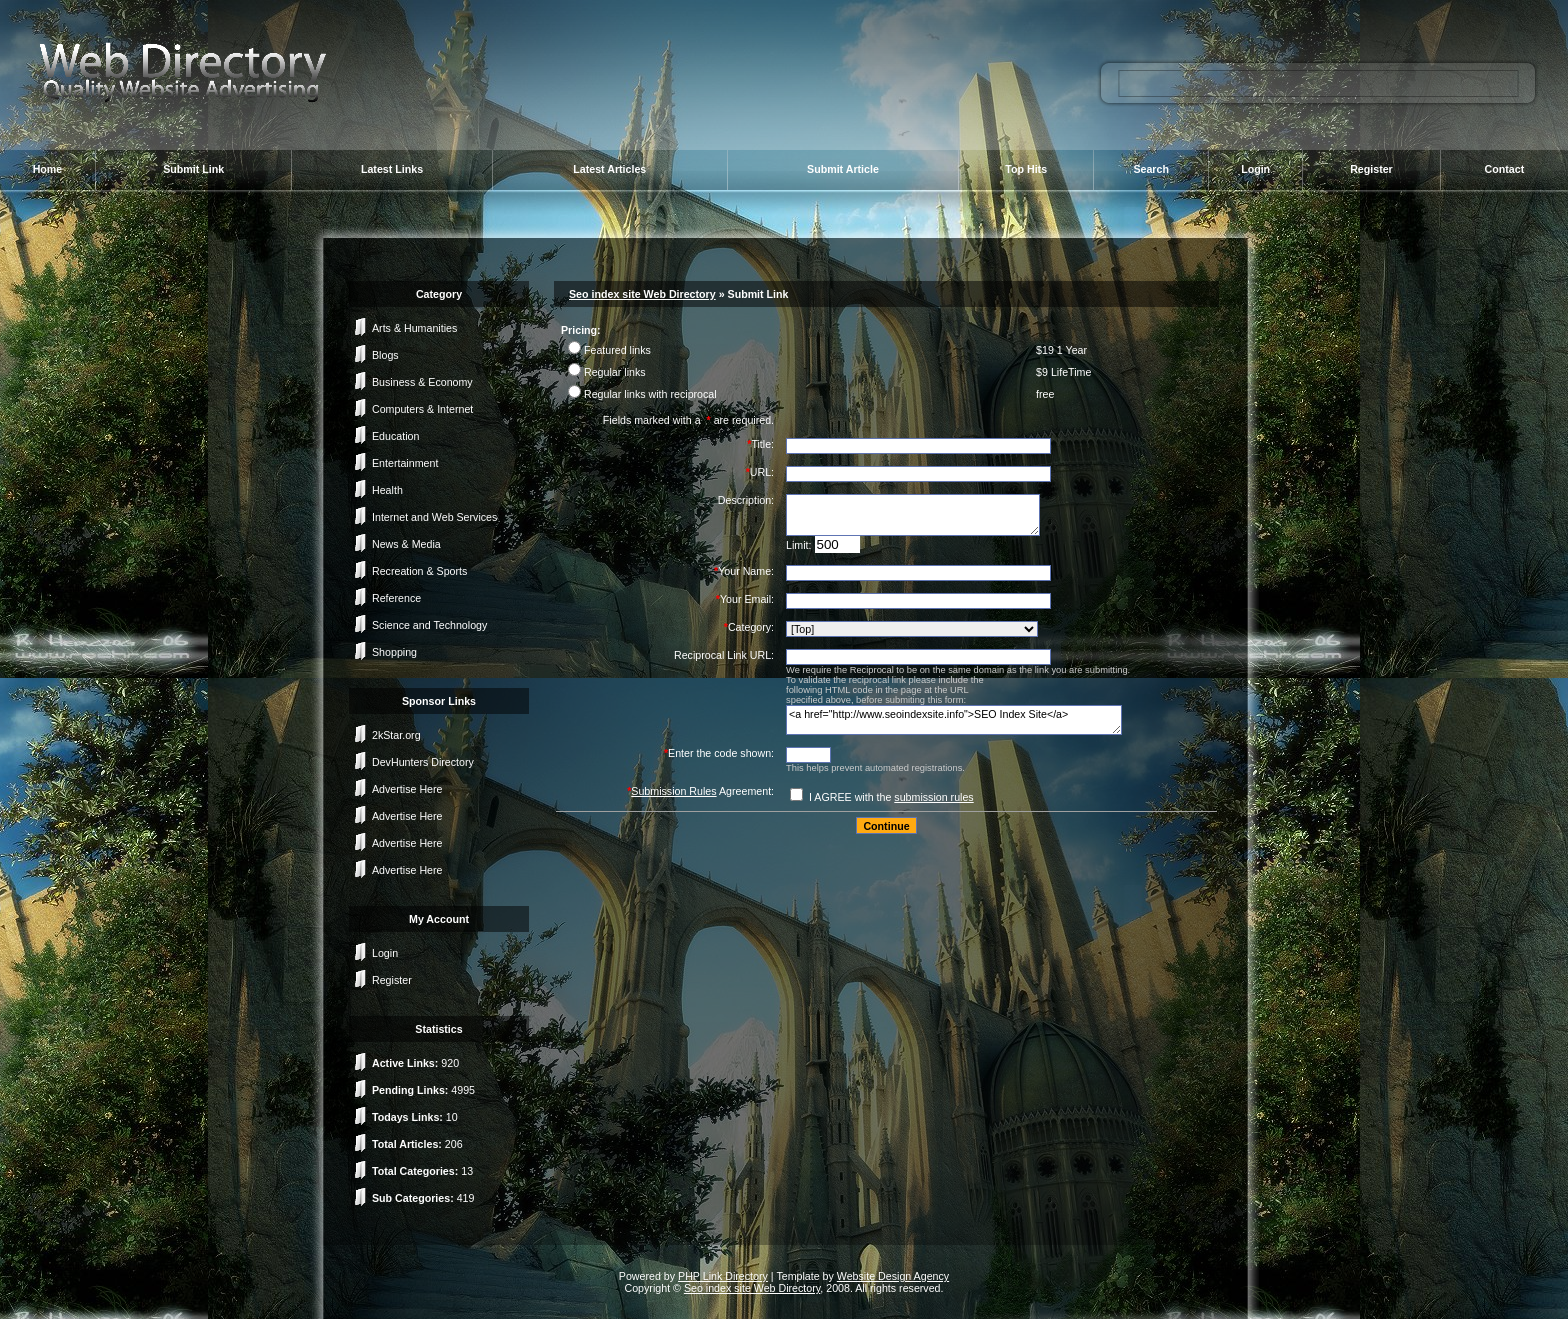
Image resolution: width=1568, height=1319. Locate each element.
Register (1371, 169)
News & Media (406, 544)
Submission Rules (673, 791)
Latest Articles (609, 169)
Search (1151, 169)
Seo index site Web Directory (642, 294)
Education (395, 436)
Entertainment (405, 463)
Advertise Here (407, 789)
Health (387, 490)
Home (48, 169)
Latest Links (392, 169)
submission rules (933, 797)
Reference (396, 598)
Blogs (385, 355)
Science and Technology (429, 625)
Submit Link (193, 169)
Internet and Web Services (434, 517)
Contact (1505, 169)
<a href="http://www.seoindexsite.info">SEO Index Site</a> (954, 720)
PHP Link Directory (723, 1276)
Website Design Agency (893, 1276)
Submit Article (843, 169)
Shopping (394, 652)
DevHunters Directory (423, 762)
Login (1255, 169)
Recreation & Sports (419, 571)
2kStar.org (396, 735)
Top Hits (1026, 169)
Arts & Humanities (414, 328)
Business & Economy (422, 382)
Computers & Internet (422, 409)
